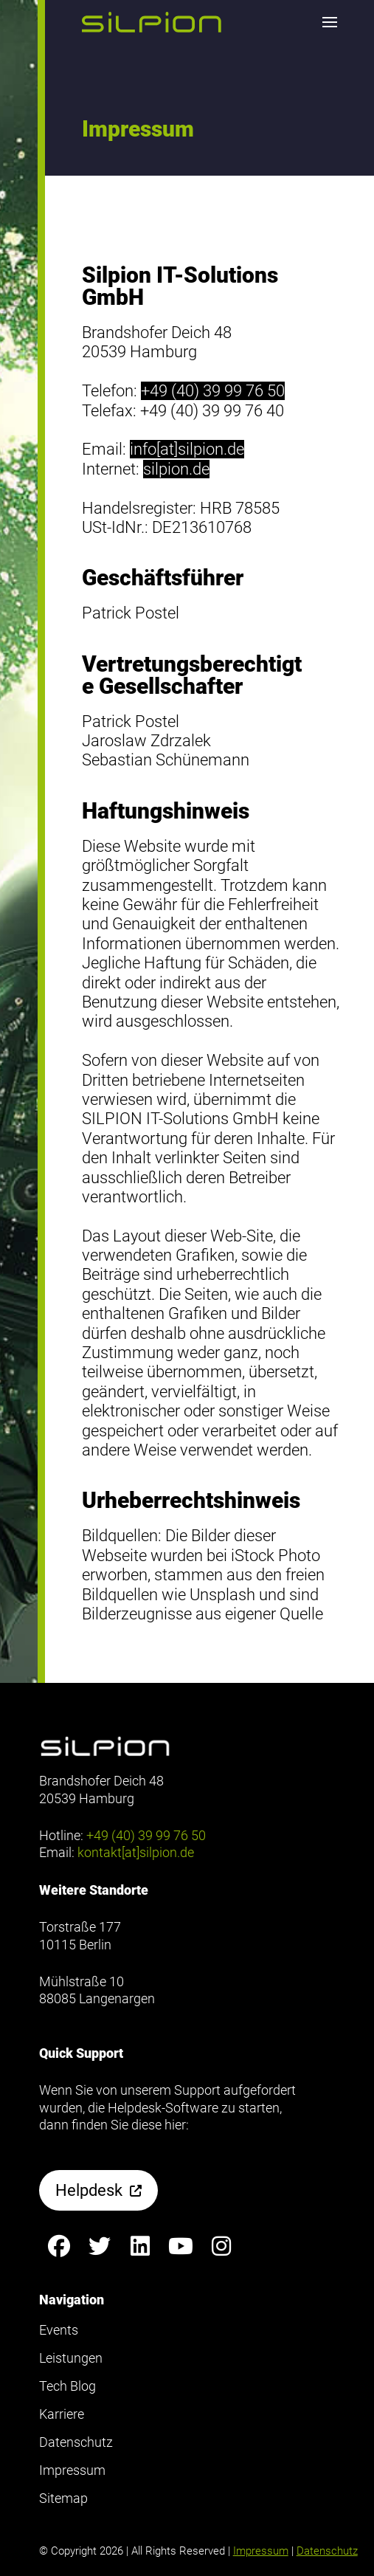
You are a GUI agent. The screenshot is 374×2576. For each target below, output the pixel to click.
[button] (151, 22)
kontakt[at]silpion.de (135, 1852)
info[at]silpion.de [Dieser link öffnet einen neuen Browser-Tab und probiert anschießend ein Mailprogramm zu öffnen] (187, 449)
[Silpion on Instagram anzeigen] (221, 2245)
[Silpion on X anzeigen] (100, 2245)
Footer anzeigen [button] (58, 72)
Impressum (260, 2551)
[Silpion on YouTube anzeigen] (181, 2245)
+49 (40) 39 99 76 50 (213, 391)
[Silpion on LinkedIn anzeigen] (140, 2245)
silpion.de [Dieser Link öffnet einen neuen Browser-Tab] (176, 469)
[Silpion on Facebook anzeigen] (59, 2245)
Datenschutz (327, 2551)
